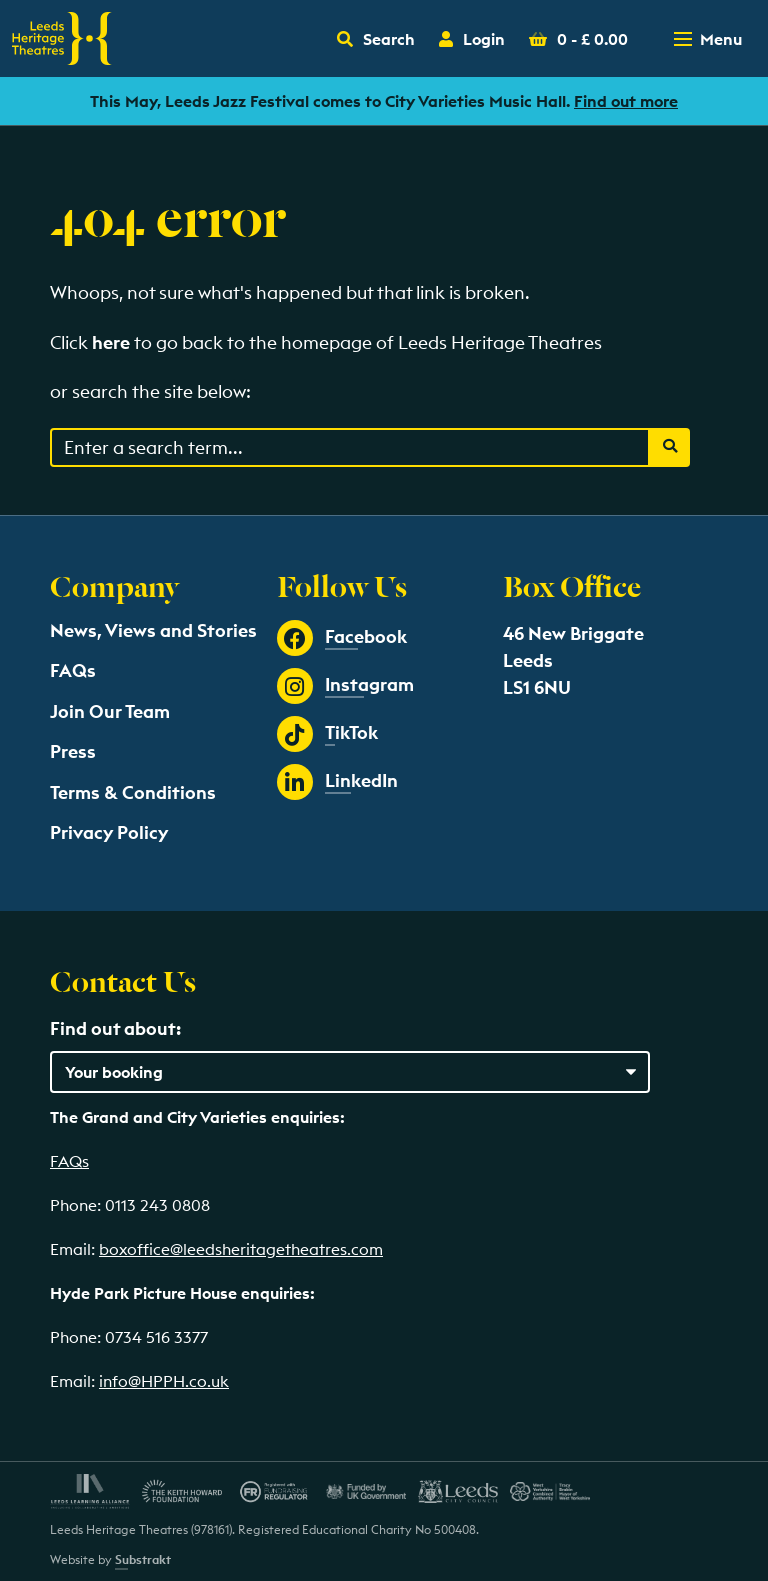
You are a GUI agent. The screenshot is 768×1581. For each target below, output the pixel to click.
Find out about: (115, 1028)
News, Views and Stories (153, 630)
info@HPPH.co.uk (164, 1381)
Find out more (626, 101)
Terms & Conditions (133, 792)
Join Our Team (110, 711)
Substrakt (143, 1559)
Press (73, 751)
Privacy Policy (109, 832)
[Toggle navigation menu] (710, 39)
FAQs (73, 670)
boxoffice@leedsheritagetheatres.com (241, 1249)
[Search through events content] (350, 447)
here (111, 342)
